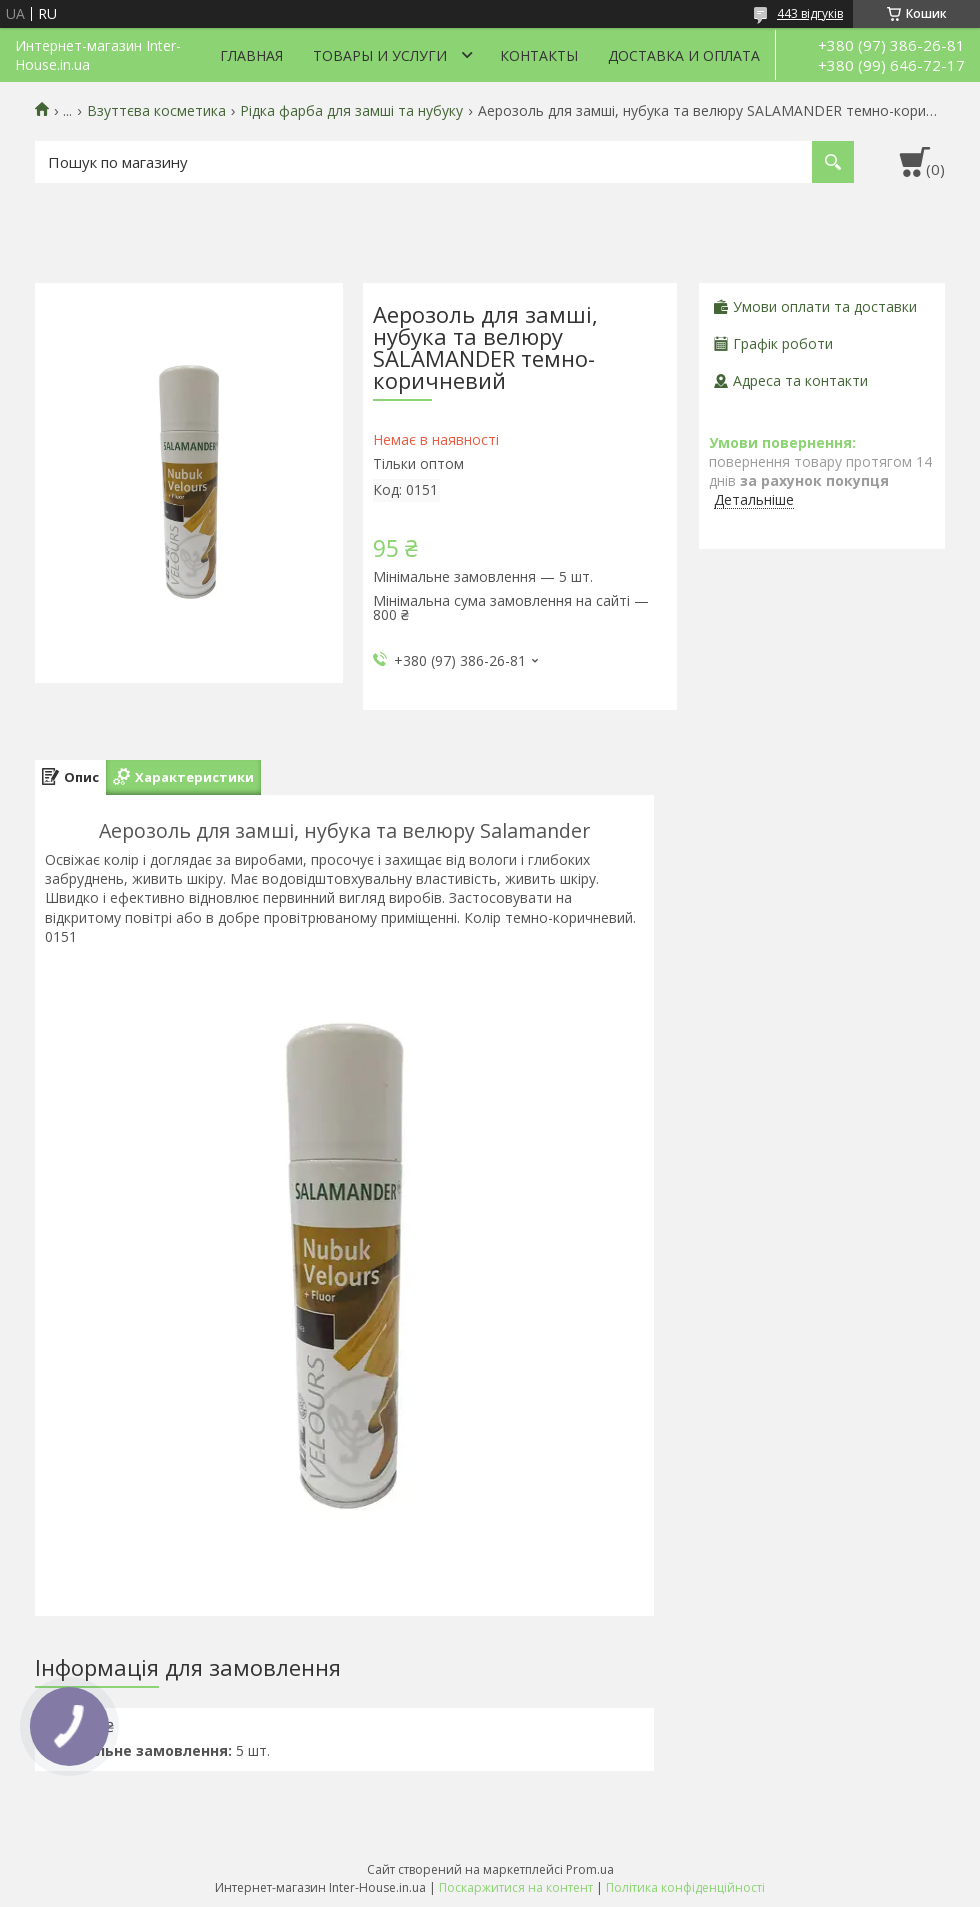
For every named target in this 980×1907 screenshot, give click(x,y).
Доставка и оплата (684, 55)
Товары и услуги (380, 55)
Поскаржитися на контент (516, 1887)
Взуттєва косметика (156, 111)
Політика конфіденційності (685, 1887)
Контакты (539, 55)
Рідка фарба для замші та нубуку (351, 111)
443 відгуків (810, 13)
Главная (251, 55)
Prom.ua (590, 1869)
